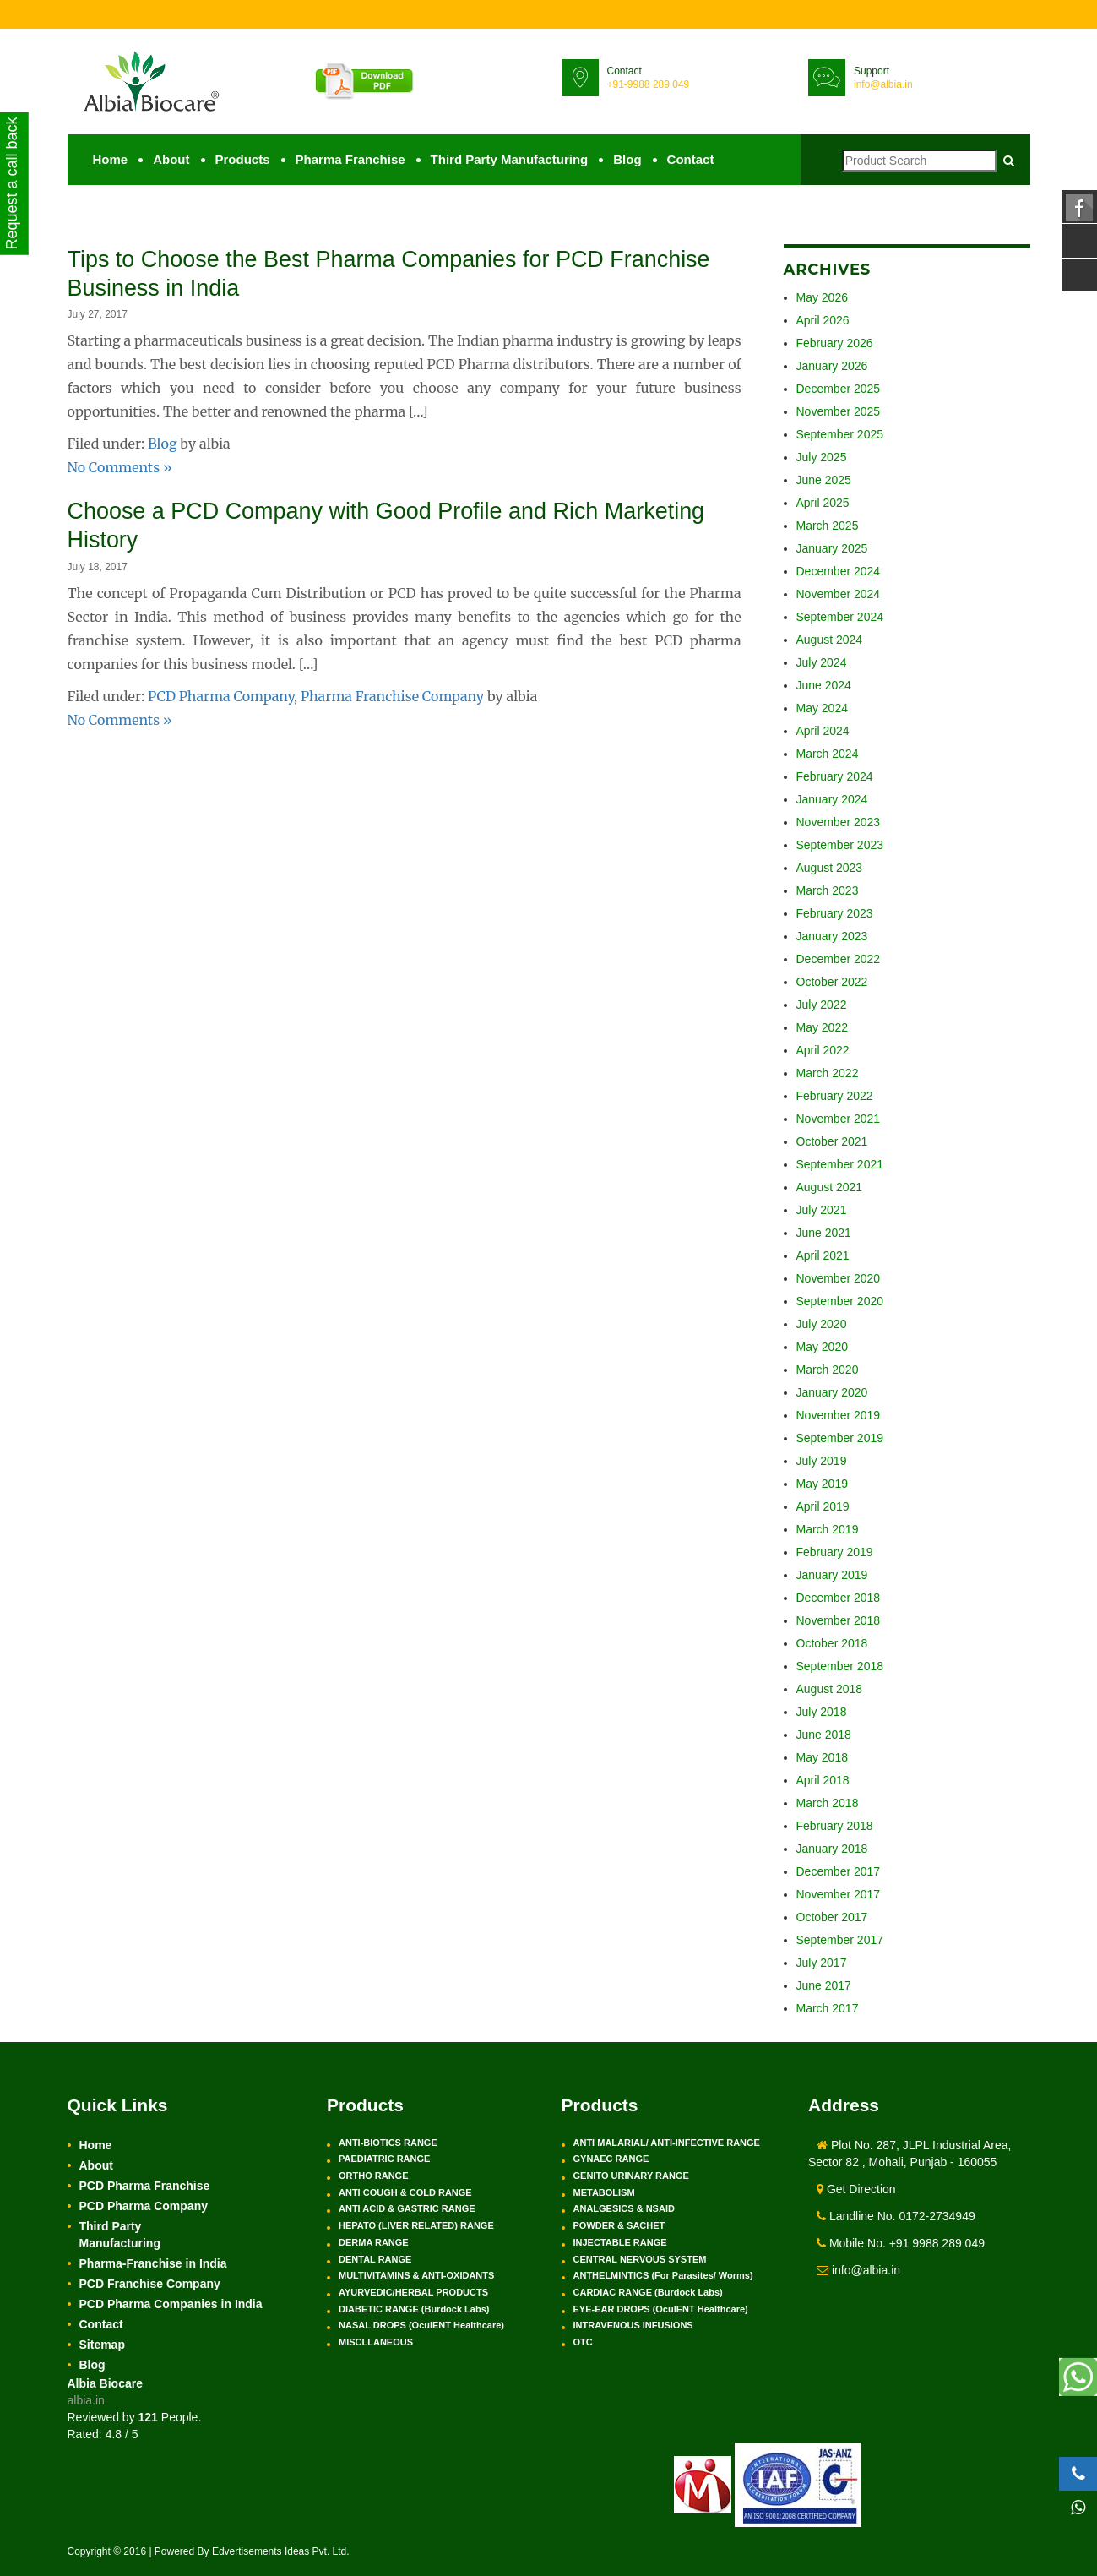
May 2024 (822, 708)
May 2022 (822, 1027)
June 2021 (823, 1232)
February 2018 (834, 1826)
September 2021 (840, 1164)
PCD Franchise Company (149, 2283)
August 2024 (829, 639)
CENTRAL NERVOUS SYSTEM (640, 2259)
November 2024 (838, 594)
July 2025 (821, 457)
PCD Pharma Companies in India (171, 2304)
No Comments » (120, 466)
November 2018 (838, 1620)
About (171, 159)
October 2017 (832, 1917)
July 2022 (821, 1004)
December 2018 (838, 1597)
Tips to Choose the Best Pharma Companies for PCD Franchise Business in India (366, 272)
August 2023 (829, 867)
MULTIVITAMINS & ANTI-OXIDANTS (416, 2275)
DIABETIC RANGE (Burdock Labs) (414, 2309)
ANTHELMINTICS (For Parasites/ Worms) (663, 2275)
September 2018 (840, 1666)
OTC (583, 2342)
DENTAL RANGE (375, 2259)
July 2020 (821, 1324)
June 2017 (823, 1985)
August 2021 (829, 1187)
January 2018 (832, 1848)
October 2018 (832, 1643)
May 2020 (822, 1346)
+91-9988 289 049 (648, 84)
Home (110, 159)
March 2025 (827, 525)
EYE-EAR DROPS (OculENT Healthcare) (660, 2309)
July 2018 (821, 1711)
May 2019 (822, 1483)
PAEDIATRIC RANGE (384, 2159)
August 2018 (829, 1689)
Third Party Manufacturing (510, 159)
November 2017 (838, 1894)
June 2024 (823, 685)
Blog (627, 159)
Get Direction (856, 2189)
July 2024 (821, 662)
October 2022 (832, 981)
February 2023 (834, 913)
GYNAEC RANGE (611, 2159)
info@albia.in (883, 84)
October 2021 (832, 1141)
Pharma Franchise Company (392, 693)
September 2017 (840, 1940)
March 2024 (827, 753)
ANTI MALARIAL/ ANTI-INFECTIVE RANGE (666, 2143)
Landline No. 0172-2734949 (896, 2216)
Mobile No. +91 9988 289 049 (901, 2243)
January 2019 (832, 1575)
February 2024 (834, 776)
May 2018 (822, 1757)
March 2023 (827, 890)
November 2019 (838, 1415)
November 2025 (838, 411)
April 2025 (823, 502)
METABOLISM (604, 2192)
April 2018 (823, 1780)
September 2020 (840, 1301)
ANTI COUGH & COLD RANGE (405, 2192)
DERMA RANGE (374, 2242)
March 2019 (827, 1529)
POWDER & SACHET (619, 2225)
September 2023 (840, 845)
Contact (690, 159)
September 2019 (840, 1438)
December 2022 (838, 959)
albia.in (86, 2400)
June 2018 (823, 1734)
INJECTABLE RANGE (620, 2242)
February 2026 (834, 343)
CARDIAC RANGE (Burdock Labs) (648, 2292)
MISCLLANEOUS (376, 2342)
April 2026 (823, 320)
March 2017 (827, 2008)
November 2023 (838, 822)
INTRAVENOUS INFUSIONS (633, 2325)
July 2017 (821, 1962)
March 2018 (827, 1803)
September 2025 (840, 434)
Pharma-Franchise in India (153, 2263)
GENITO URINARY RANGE (631, 2175)
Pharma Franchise (350, 159)
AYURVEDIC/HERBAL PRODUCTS (413, 2292)
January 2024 (832, 799)
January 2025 (832, 548)
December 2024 (838, 571)
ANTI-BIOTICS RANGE (388, 2143)
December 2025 (838, 388)
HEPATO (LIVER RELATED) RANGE (416, 2225)
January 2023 (832, 936)
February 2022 (834, 1096)
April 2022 (823, 1050)
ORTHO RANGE (374, 2175)
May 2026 (822, 297)
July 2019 (821, 1461)
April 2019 (823, 1506)
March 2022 (827, 1073)
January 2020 (832, 1392)
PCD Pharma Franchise (144, 2185)
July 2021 (821, 1210)
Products (242, 159)
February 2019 (834, 1552)
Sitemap (102, 2344)
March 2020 (827, 1369)
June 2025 (823, 480)
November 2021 (838, 1118)
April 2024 (823, 731)
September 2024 (840, 617)
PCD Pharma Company (221, 693)
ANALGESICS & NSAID (624, 2208)
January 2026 (832, 366)
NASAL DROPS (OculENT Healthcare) (421, 2325)
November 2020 (838, 1278)
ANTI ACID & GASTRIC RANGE (407, 2208)
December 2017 (838, 1871)
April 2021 (823, 1255)
